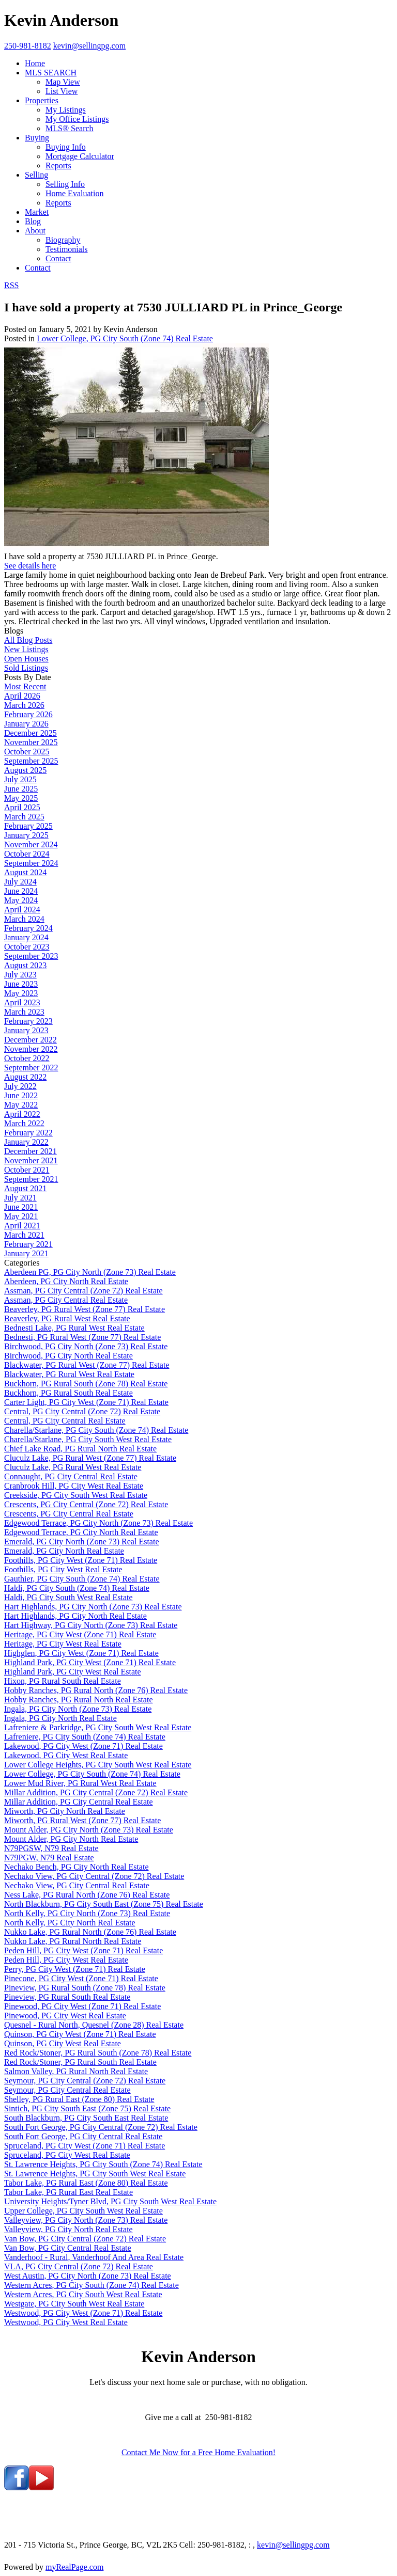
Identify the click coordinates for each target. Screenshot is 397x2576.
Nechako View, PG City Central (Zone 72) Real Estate (94, 1876)
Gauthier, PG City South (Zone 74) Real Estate (82, 1578)
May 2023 (21, 993)
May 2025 (21, 798)
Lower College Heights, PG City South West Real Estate (97, 1764)
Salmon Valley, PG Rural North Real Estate (76, 2071)
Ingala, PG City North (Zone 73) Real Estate (77, 1708)
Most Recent (25, 686)
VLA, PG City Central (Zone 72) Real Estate (78, 2266)
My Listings (65, 109)
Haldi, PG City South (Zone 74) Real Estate (76, 1588)
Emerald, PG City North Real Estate (64, 1550)
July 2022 (20, 1086)
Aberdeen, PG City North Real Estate (66, 1281)
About (35, 230)
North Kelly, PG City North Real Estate (69, 1922)
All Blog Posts (28, 640)
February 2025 (28, 825)
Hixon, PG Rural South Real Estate (62, 1681)
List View (61, 91)
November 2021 (31, 1160)
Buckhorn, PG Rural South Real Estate (68, 1392)
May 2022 (21, 1104)
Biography (63, 239)
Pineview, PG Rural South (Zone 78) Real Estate (84, 1987)
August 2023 (25, 965)
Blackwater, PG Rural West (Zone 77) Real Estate (86, 1365)
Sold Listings (26, 667)
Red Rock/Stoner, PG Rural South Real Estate (80, 2062)
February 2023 (28, 1021)
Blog (33, 221)
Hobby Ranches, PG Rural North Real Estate (78, 1699)
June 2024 (21, 891)
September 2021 (31, 1179)
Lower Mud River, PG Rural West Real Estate (80, 1783)
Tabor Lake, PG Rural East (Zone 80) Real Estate (86, 2182)
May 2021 (21, 1216)
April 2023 (22, 1002)
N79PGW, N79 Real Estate (49, 1857)
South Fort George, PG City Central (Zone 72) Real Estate (100, 2127)
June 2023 (21, 983)
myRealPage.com (74, 2567)
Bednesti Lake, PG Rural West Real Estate (74, 1327)
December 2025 (30, 733)
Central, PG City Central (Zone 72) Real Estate (82, 1411)
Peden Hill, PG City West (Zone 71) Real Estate (83, 1950)
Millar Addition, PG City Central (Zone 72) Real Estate (96, 1792)
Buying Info (65, 147)
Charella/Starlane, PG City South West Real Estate (88, 1439)
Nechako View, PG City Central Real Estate (76, 1885)
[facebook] (16, 2487)
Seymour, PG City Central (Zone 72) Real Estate (84, 2080)
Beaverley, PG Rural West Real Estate (67, 1318)
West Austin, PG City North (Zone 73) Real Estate (87, 2275)
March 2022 (24, 1123)
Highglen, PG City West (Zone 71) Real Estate (81, 1653)
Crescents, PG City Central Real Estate (68, 1513)
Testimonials (66, 249)
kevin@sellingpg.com (293, 2544)
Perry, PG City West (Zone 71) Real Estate (74, 1969)
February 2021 (28, 1244)
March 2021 (24, 1234)
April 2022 (22, 1114)
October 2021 (27, 1169)
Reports (58, 165)
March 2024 (24, 918)
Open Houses (26, 658)
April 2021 (22, 1225)
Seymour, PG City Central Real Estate (67, 2089)
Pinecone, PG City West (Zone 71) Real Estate (81, 1978)
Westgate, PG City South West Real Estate (74, 2303)
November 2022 (31, 1049)
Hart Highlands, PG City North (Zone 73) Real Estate (93, 1606)
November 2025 (31, 742)
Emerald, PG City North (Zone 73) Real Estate (81, 1541)
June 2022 (21, 1095)
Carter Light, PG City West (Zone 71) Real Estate (86, 1402)
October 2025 (27, 751)
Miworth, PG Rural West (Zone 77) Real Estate (82, 1820)
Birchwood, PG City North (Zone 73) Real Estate (85, 1346)
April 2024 (22, 909)
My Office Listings (77, 119)
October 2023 (27, 946)
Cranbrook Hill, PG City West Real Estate (73, 1485)
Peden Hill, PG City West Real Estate (66, 1959)
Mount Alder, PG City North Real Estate (71, 1839)
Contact (58, 258)
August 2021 (25, 1188)
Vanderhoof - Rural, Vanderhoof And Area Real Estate (94, 2257)
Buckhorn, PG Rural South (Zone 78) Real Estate (85, 1383)
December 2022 (30, 1039)
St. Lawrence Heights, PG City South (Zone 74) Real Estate (103, 2164)
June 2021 (21, 1207)
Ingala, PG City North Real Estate (60, 1718)
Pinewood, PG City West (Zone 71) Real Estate (82, 2006)
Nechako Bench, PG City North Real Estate (76, 1866)
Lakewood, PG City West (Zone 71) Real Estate (83, 1746)
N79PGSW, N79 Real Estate (51, 1848)
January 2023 (26, 1030)
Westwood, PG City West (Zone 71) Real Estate (83, 2313)
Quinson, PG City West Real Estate (62, 2043)
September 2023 (31, 956)
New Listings (26, 649)
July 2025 (20, 779)
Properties (41, 100)
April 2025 (22, 807)
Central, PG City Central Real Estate (65, 1420)
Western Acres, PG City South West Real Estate (83, 2294)
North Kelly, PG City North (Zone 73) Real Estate (87, 1913)
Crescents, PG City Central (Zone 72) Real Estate (86, 1504)
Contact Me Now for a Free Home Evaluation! (198, 2452)
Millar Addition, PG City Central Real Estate (78, 1801)
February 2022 (28, 1132)
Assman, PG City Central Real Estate (66, 1299)
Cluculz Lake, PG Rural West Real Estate (72, 1467)
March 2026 (24, 705)
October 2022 (27, 1058)
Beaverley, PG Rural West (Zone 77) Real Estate (84, 1309)
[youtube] (41, 2487)
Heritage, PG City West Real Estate (62, 1643)
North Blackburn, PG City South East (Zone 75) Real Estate (103, 1904)
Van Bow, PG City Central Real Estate (67, 2247)
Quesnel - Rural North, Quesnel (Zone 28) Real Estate (94, 2024)
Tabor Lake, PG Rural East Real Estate (68, 2192)
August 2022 (25, 1076)
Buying (37, 137)
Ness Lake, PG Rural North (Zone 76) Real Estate (87, 1894)
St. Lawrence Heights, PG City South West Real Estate (95, 2173)
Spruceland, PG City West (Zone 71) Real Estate (84, 2145)
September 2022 (31, 1067)
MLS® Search (69, 128)
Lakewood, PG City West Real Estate (66, 1755)
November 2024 (31, 844)
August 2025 (25, 770)
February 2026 (28, 714)
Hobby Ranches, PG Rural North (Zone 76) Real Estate (96, 1690)
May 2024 (21, 900)
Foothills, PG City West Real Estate (63, 1569)
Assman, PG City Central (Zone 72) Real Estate (83, 1290)
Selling (36, 174)
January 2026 (26, 723)
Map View (62, 81)
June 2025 (21, 788)
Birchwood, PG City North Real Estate (68, 1355)
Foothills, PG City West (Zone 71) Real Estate (80, 1560)
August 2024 (25, 872)
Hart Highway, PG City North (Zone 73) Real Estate (90, 1625)
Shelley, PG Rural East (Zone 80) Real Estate (79, 2099)
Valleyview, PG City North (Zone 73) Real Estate (85, 2220)
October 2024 (27, 853)
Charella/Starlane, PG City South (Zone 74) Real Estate (96, 1430)
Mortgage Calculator (79, 156)
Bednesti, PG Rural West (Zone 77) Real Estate (82, 1337)
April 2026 (22, 695)
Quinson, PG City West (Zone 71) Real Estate (80, 2034)
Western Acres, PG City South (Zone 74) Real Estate (91, 2285)
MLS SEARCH (51, 72)
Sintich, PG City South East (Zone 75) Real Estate (87, 2108)
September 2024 (31, 863)
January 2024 (26, 937)
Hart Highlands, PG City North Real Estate (75, 1615)
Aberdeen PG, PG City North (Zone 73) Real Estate (90, 1272)
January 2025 (26, 835)
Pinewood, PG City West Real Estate (65, 2015)
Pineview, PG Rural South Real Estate (67, 1997)
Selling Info (65, 184)
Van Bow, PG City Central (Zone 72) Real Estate (85, 2238)
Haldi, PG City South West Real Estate (68, 1597)
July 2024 (20, 881)
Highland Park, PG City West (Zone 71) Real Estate (90, 1662)
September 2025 (31, 760)
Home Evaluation (74, 193)
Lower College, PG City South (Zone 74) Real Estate (125, 338)
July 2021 (20, 1197)
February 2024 (28, 928)
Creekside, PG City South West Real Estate (75, 1495)
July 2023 (20, 974)
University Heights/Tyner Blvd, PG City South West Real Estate (110, 2201)
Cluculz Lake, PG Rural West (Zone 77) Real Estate (90, 1457)
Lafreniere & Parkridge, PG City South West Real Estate (97, 1727)
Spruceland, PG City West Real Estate (67, 2155)
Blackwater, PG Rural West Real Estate (69, 1374)
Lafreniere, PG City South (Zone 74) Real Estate (84, 1736)
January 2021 (26, 1253)
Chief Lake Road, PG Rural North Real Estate (80, 1448)
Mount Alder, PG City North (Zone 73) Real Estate (88, 1829)
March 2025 (24, 816)
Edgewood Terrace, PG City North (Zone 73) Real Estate (98, 1523)
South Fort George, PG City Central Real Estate (83, 2136)
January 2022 (26, 1141)
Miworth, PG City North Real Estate (64, 1811)
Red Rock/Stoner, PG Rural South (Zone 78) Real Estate (97, 2052)
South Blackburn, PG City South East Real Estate (86, 2117)
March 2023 (24, 1011)
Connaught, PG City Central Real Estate (71, 1476)
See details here (30, 565)
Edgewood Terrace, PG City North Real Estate (81, 1532)
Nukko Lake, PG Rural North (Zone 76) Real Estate (90, 1931)
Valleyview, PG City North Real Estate (68, 2229)
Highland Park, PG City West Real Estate (72, 1671)
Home (35, 63)
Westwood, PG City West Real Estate (66, 2322)
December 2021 (30, 1151)
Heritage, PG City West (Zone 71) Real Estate (80, 1634)
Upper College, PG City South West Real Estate (83, 2210)
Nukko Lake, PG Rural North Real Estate (72, 1941)
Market (37, 212)
